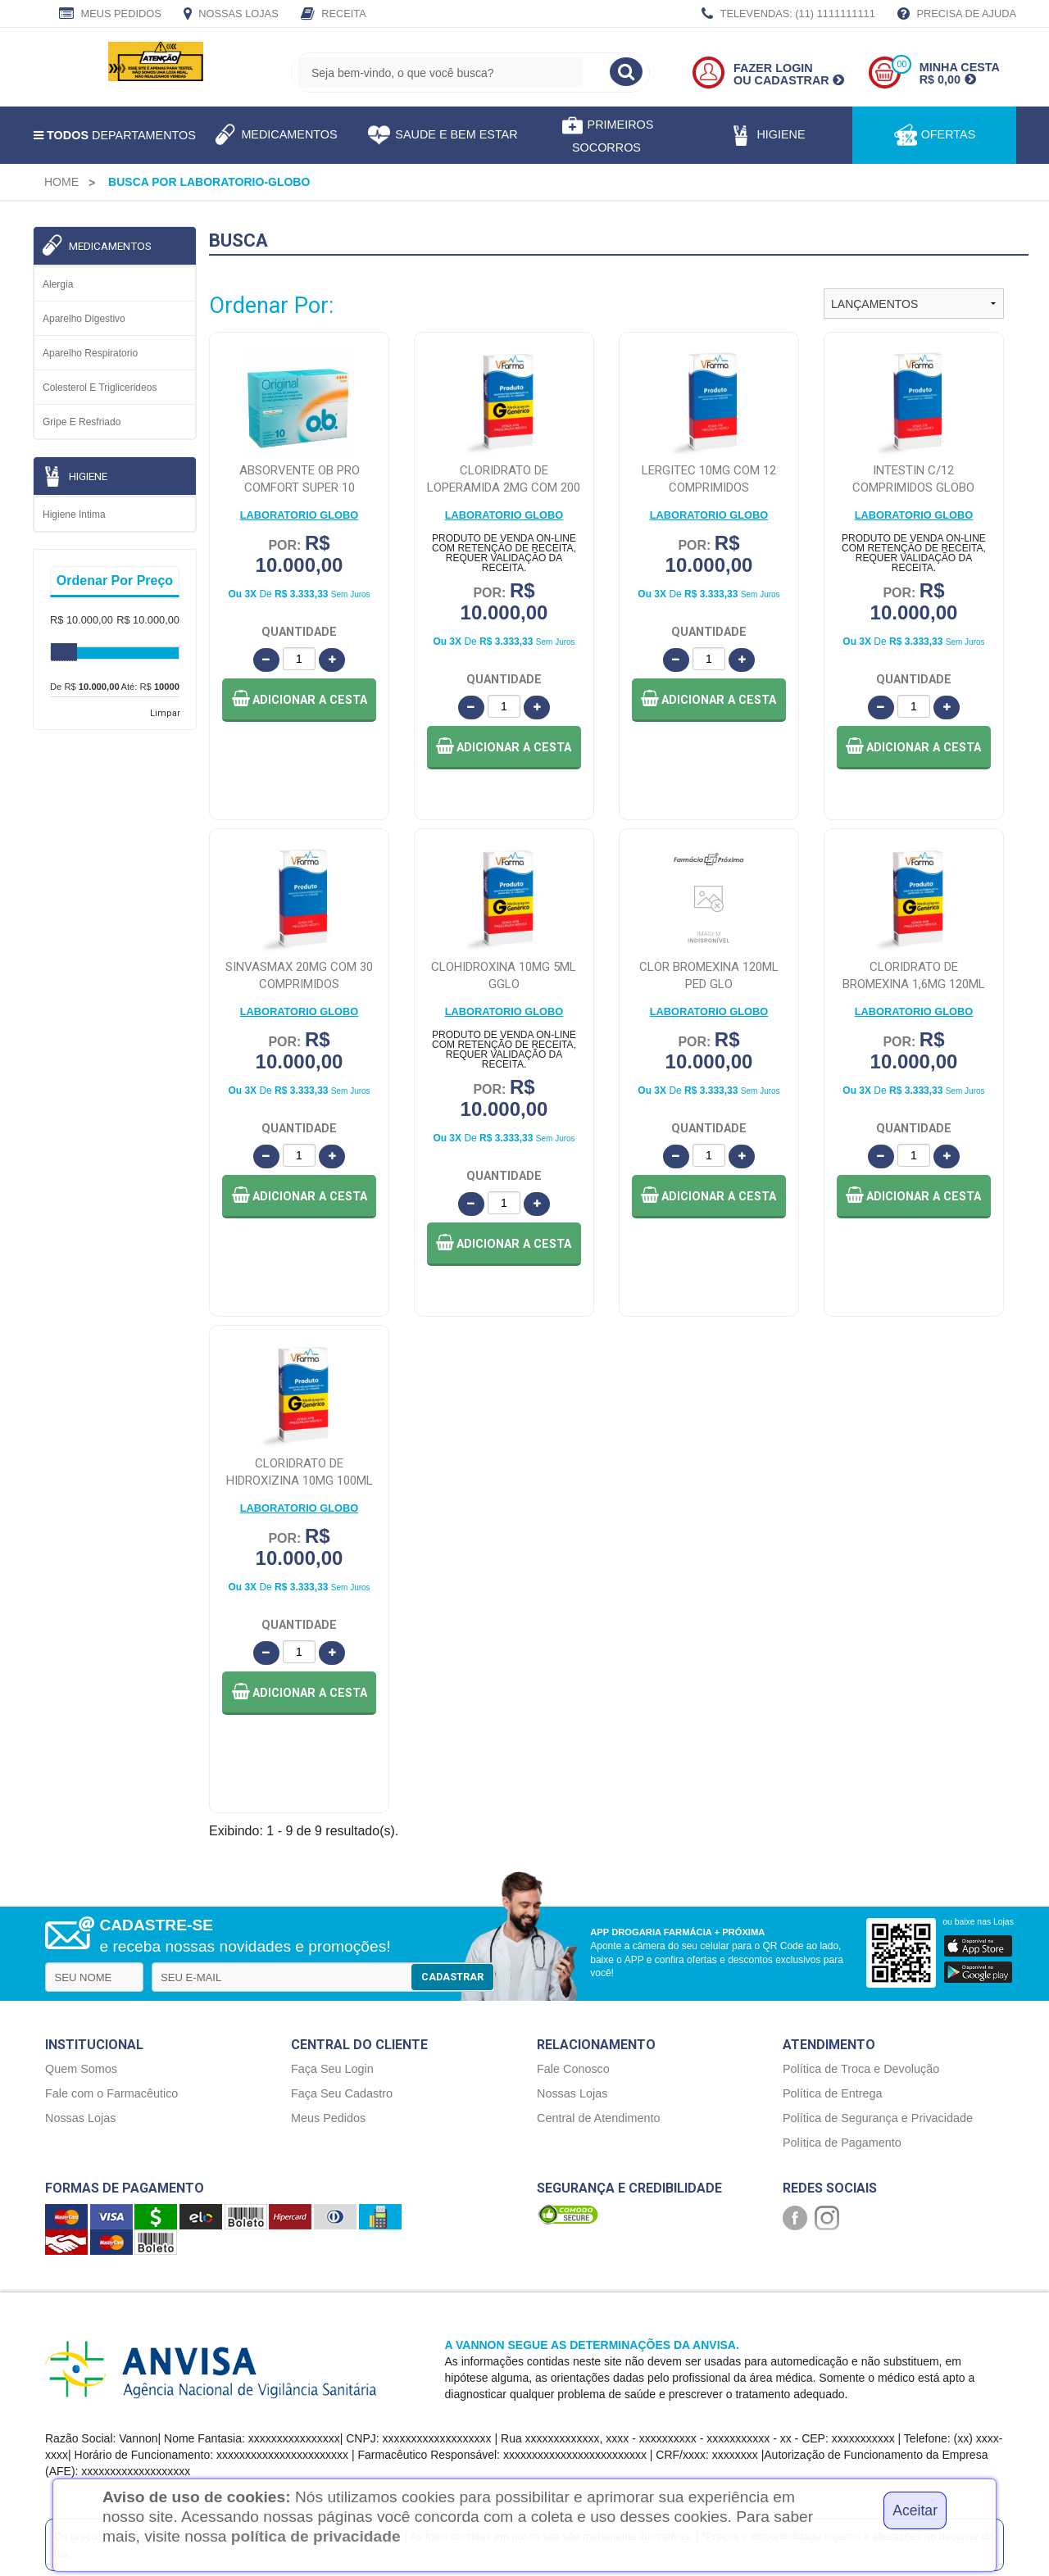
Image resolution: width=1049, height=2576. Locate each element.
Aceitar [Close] (915, 2510)
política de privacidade (316, 2536)
